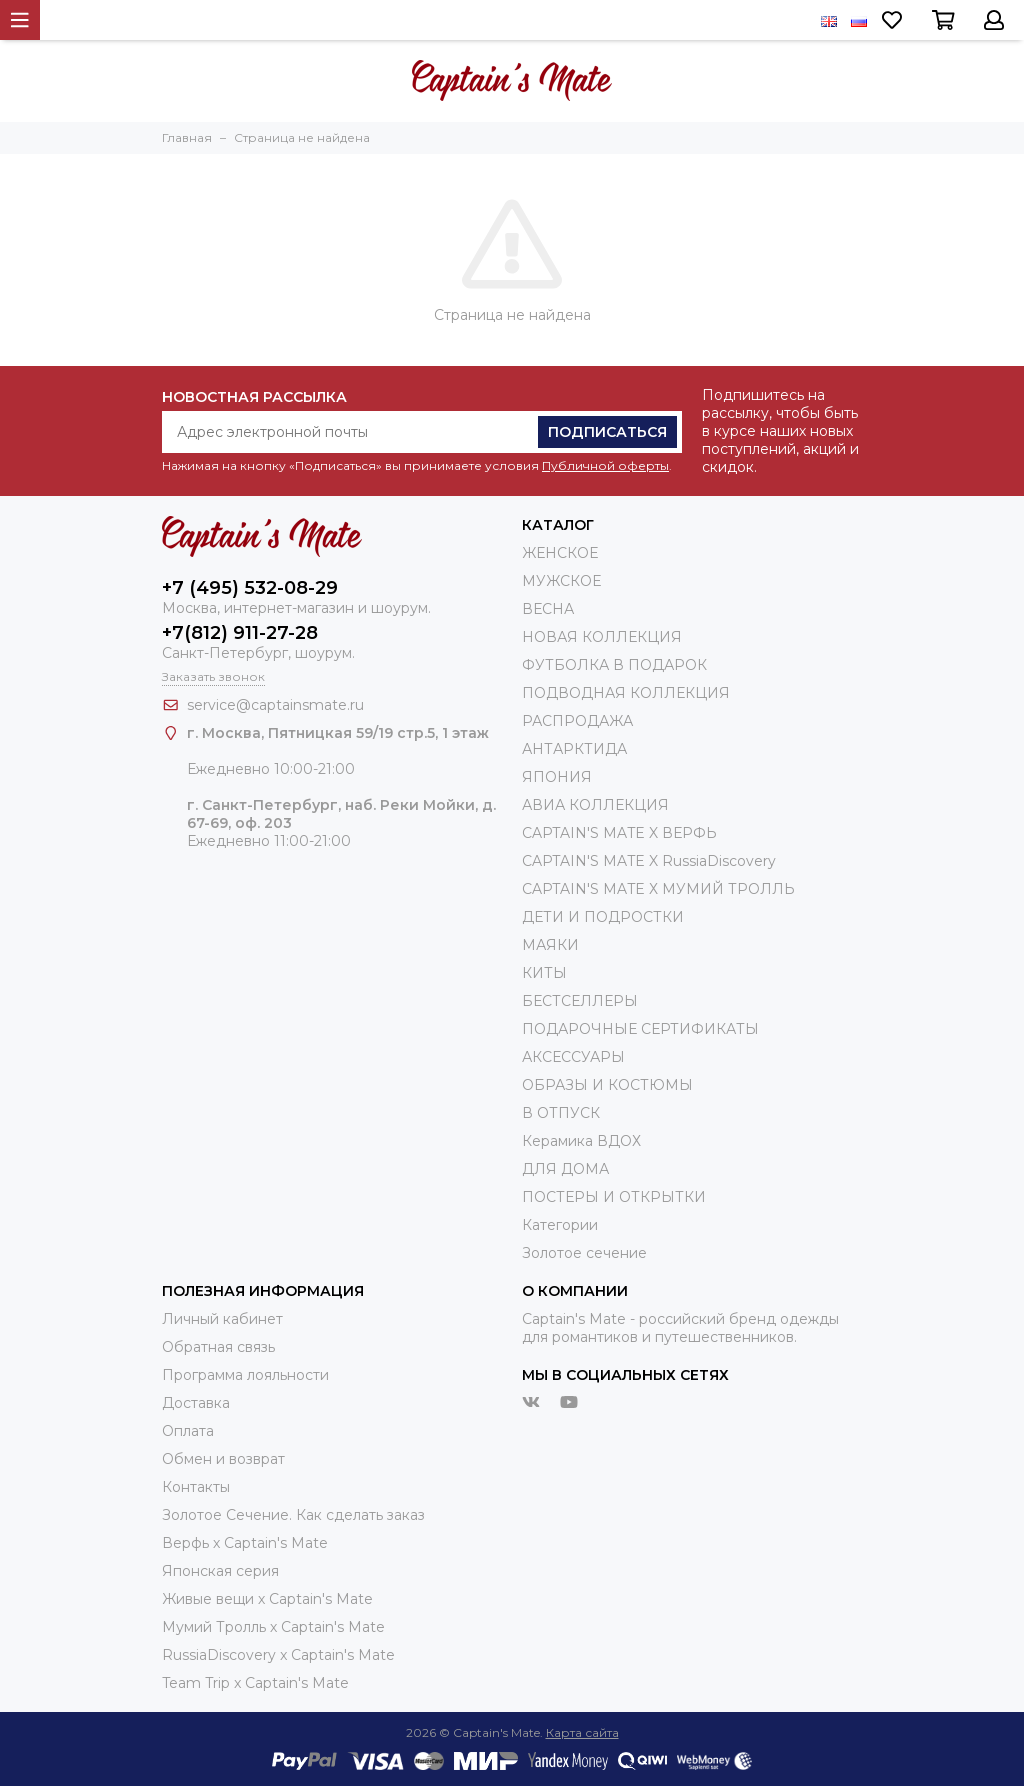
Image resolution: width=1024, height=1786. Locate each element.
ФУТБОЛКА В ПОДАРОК (614, 665)
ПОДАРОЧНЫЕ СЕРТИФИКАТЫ (640, 1029)
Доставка (196, 1403)
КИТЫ (544, 973)
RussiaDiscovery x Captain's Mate (278, 1655)
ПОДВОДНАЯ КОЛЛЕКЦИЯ (626, 693)
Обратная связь (218, 1347)
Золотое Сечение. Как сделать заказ (293, 1515)
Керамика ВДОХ (581, 1141)
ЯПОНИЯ (557, 777)
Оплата (188, 1431)
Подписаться (607, 432)
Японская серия (220, 1571)
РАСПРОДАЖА (577, 721)
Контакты (196, 1487)
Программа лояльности (245, 1375)
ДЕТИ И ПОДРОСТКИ (603, 917)
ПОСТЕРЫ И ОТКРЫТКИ (614, 1197)
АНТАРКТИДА (574, 749)
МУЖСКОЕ (561, 581)
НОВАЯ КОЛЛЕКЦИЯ (602, 637)
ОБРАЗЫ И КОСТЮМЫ (607, 1085)
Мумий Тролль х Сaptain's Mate (273, 1627)
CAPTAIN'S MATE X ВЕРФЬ (619, 833)
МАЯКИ (550, 945)
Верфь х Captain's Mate (245, 1543)
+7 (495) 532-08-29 (250, 588)
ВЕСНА (548, 609)
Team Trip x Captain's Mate (255, 1683)
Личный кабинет (222, 1319)
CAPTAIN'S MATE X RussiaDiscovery (649, 861)
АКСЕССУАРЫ (573, 1057)
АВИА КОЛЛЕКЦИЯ (595, 805)
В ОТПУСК (561, 1113)
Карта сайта (582, 1732)
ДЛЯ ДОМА (565, 1169)
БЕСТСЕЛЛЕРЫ (580, 1001)
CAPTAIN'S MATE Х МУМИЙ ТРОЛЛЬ (658, 889)
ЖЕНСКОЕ (560, 553)
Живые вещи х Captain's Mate (267, 1599)
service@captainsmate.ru (275, 705)
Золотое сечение (584, 1253)
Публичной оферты (605, 465)
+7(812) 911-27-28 (240, 633)
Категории (560, 1225)
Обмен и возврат (223, 1459)
